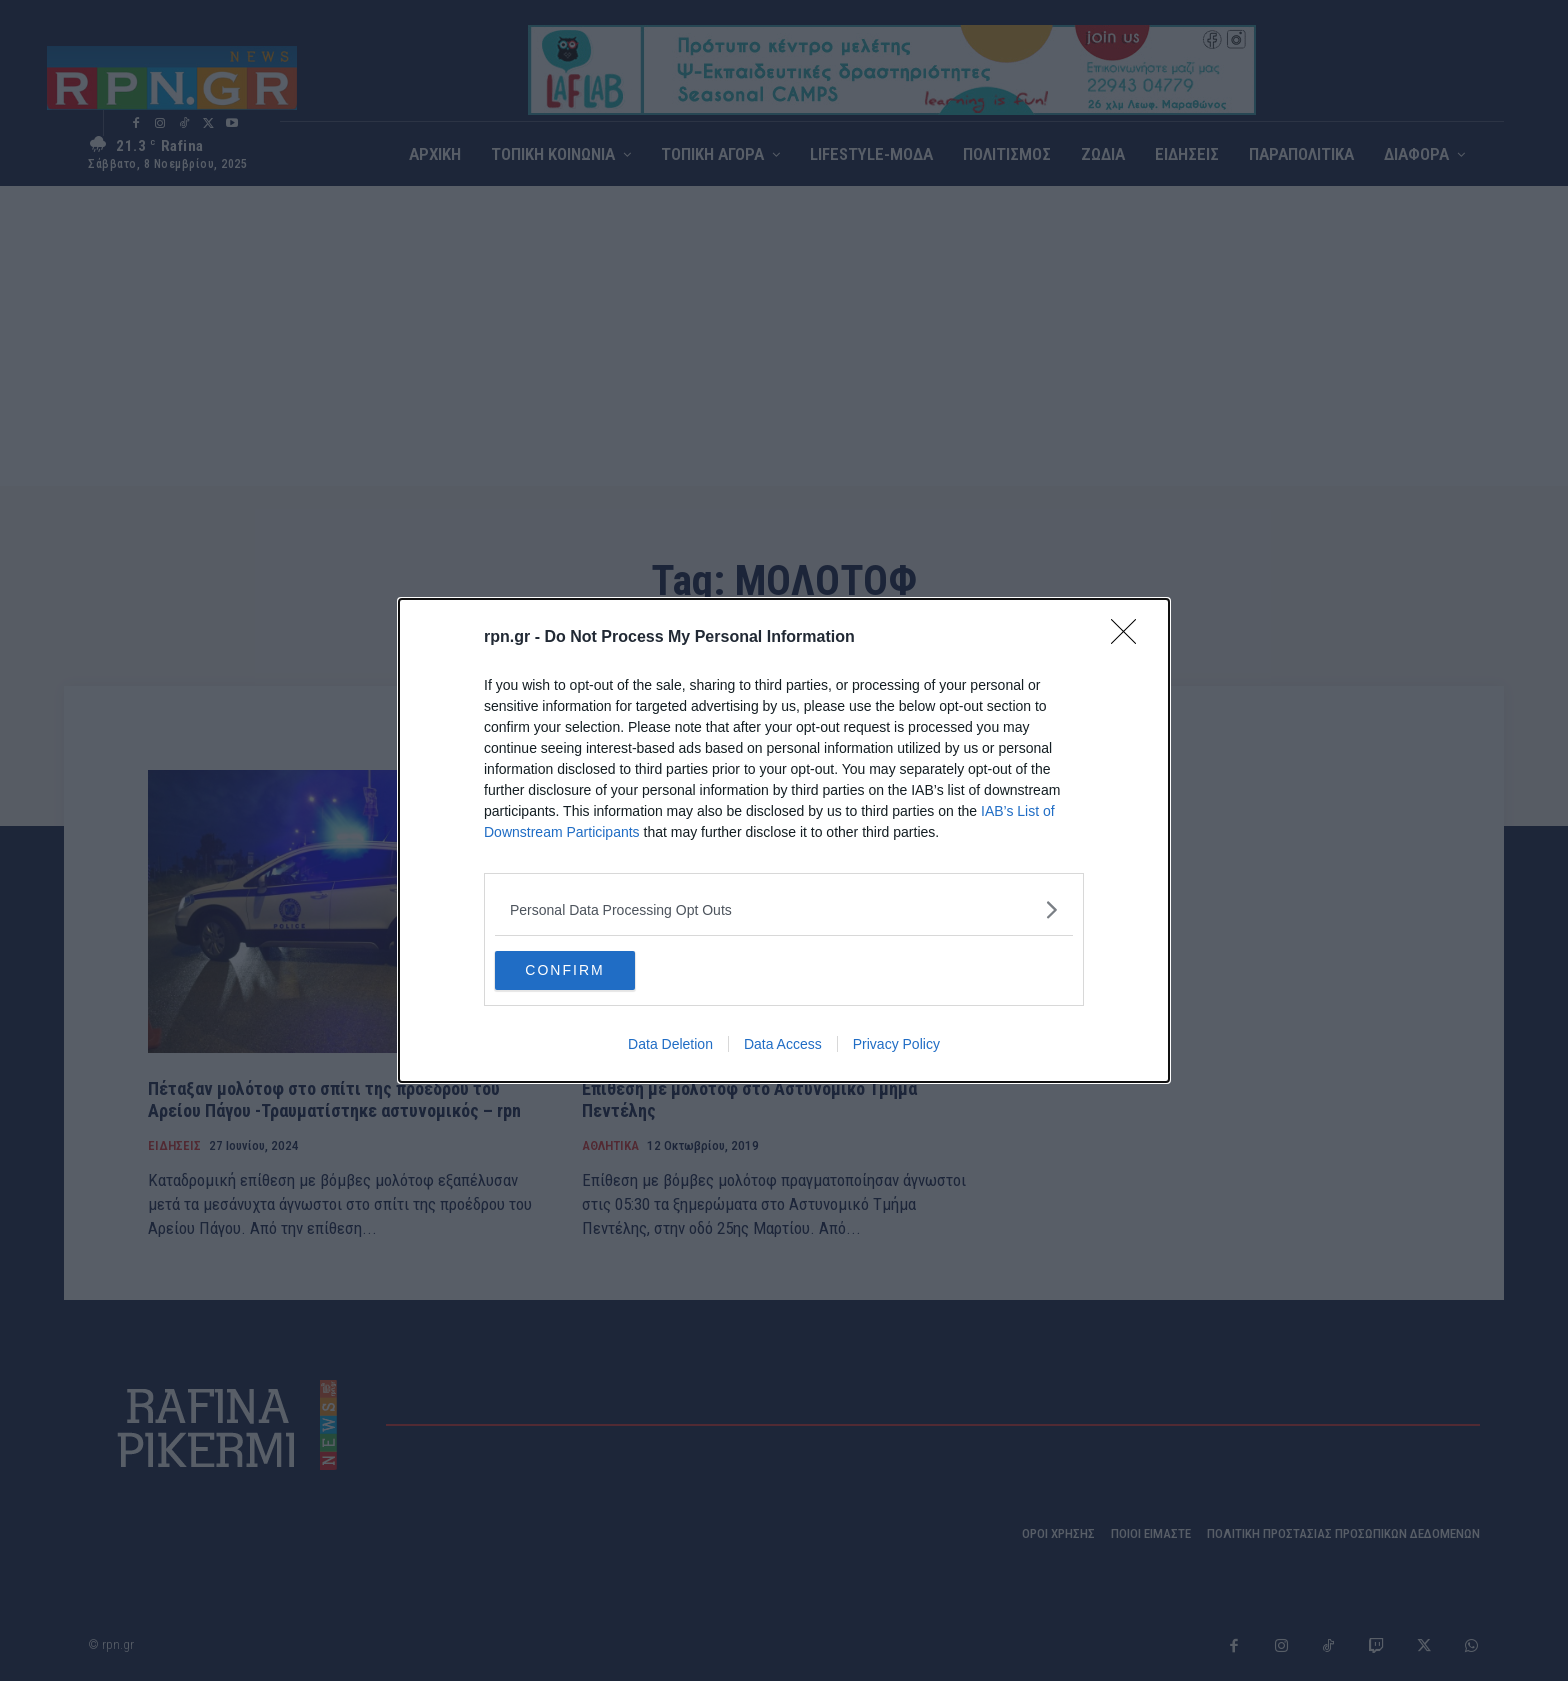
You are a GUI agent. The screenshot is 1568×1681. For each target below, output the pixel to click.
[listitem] (784, 909)
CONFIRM (589, 971)
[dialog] (784, 841)
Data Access (783, 1045)
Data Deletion (670, 1045)
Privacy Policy (896, 1045)
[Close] (1130, 638)
